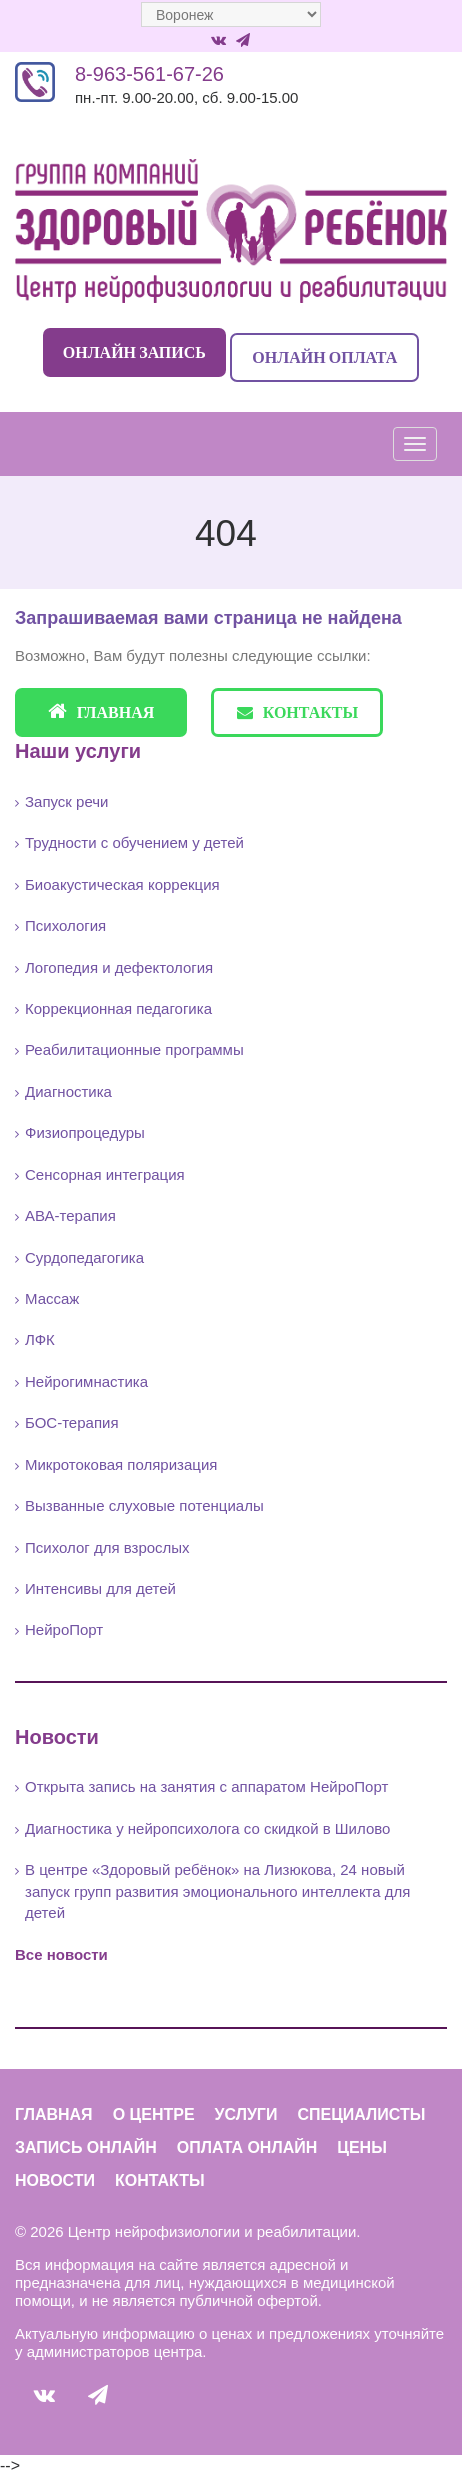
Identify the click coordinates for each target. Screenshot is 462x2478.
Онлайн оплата (324, 357)
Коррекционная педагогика (118, 1008)
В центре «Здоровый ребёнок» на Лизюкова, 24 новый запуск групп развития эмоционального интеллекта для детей (217, 1891)
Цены (362, 2147)
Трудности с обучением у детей (134, 842)
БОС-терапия (72, 1422)
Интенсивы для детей (100, 1588)
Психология (65, 925)
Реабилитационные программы (134, 1049)
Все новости (61, 1954)
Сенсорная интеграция (105, 1174)
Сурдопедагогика (84, 1257)
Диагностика (68, 1091)
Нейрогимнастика (86, 1381)
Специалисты (361, 2114)
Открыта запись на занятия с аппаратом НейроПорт (206, 1786)
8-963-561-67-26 (149, 74)
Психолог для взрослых (107, 1547)
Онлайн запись (134, 352)
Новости (55, 2180)
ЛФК (40, 1339)
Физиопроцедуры (85, 1132)
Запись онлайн (86, 2147)
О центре (154, 2114)
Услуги (246, 2114)
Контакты (298, 712)
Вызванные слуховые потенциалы (144, 1505)
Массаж (52, 1298)
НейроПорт (64, 1629)
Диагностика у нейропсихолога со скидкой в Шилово (207, 1828)
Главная (101, 711)
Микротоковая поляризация (121, 1464)
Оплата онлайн (247, 2147)
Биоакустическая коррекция (122, 884)
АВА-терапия (70, 1215)
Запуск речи (66, 801)
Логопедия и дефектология (119, 967)
